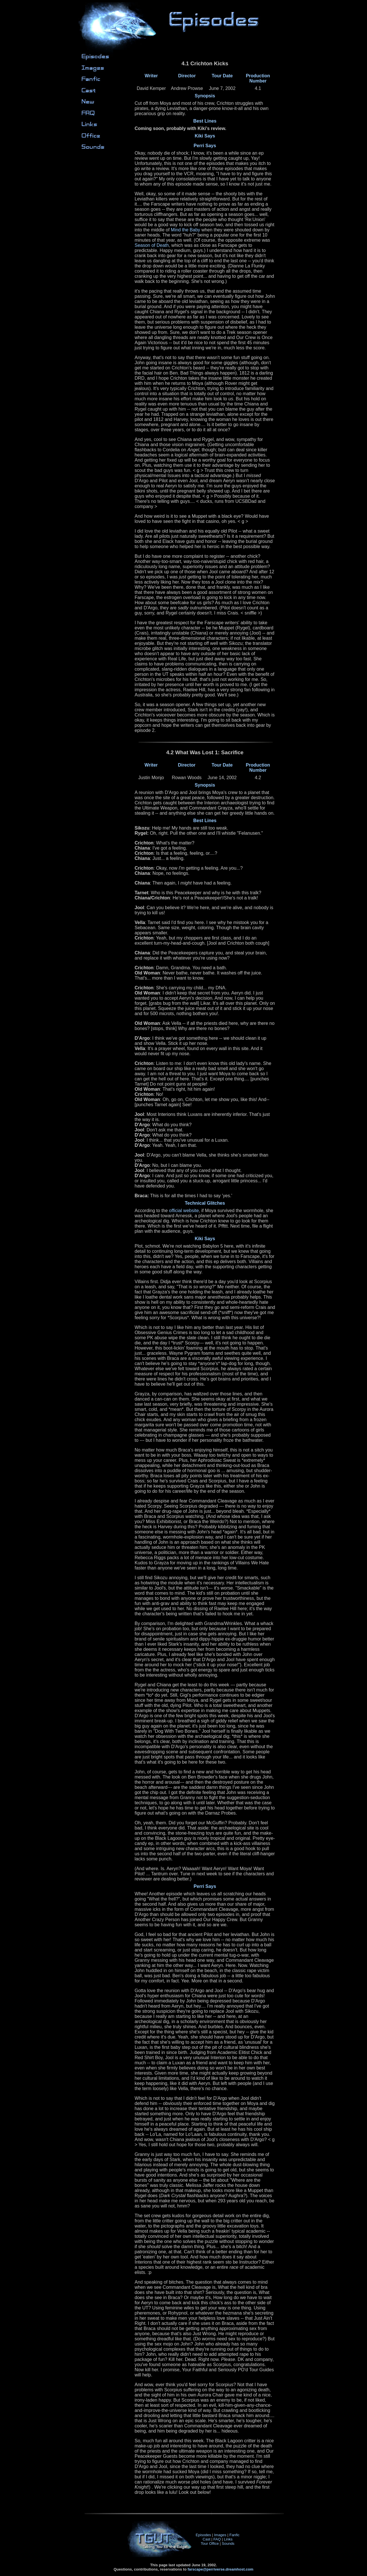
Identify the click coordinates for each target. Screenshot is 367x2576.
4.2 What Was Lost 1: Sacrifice (205, 1622)
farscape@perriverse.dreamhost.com (220, 2569)
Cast (206, 2539)
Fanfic (234, 2535)
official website (184, 1210)
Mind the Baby (185, 229)
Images (220, 2535)
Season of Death (152, 245)
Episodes (203, 2535)
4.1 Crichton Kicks (205, 397)
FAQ (217, 2539)
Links (228, 2539)
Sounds (228, 2543)
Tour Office (210, 2543)
